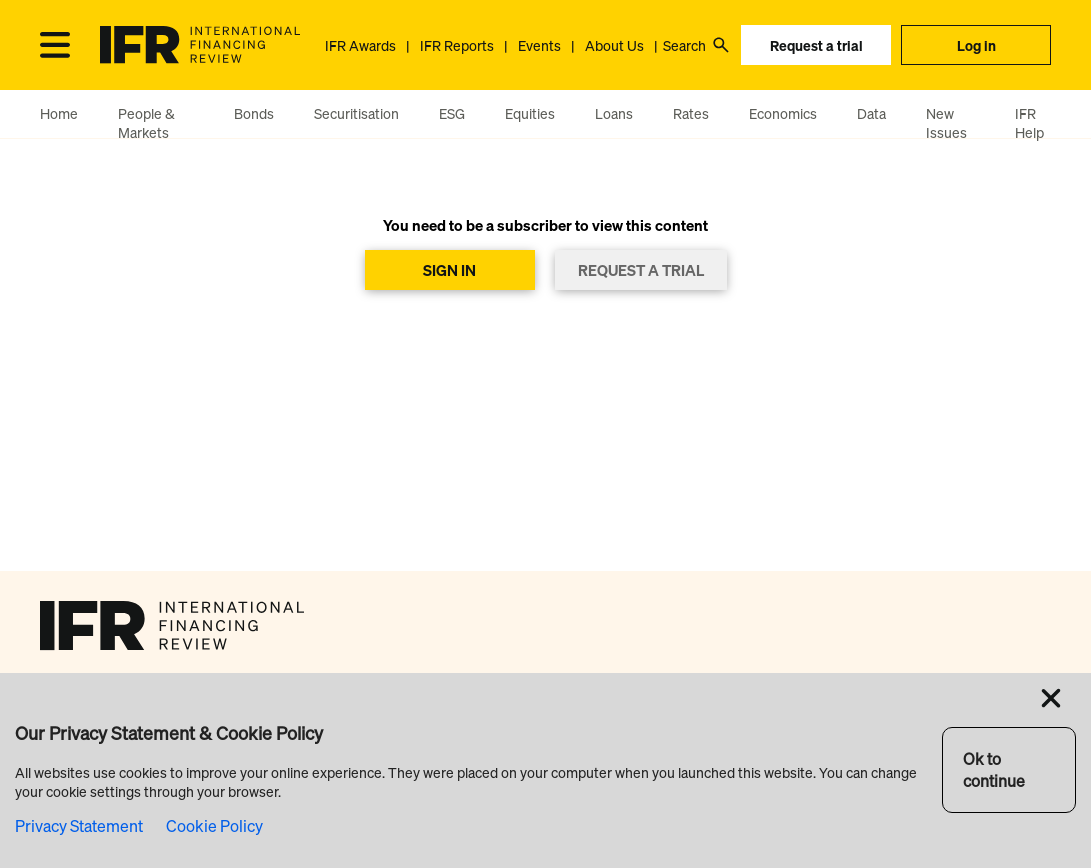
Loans (614, 113)
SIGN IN (449, 270)
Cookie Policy (214, 826)
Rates (691, 113)
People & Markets (146, 123)
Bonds (254, 113)
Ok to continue (994, 770)
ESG (452, 113)
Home (59, 113)
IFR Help (1029, 123)
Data (871, 113)
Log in (976, 45)
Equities (530, 113)
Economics (783, 113)
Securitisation (356, 113)
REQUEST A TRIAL (641, 270)
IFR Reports (457, 45)
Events (539, 45)
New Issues (946, 123)
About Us (614, 45)
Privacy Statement (79, 826)
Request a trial (816, 45)
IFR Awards (360, 45)
